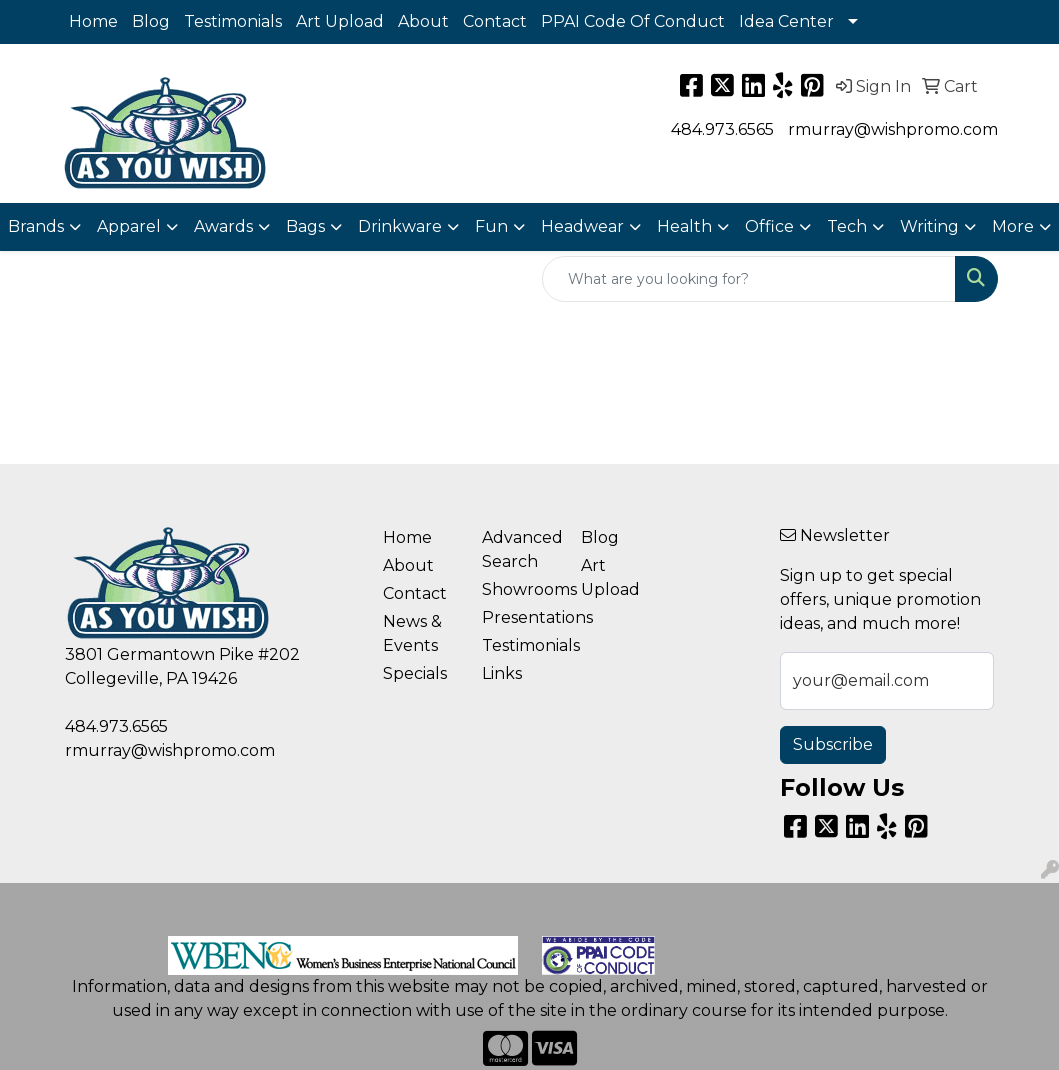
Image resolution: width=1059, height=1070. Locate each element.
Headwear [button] (582, 226)
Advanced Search (519, 549)
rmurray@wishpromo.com (893, 129)
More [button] (1013, 226)
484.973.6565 (722, 129)
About (423, 21)
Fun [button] (491, 226)
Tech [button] (847, 226)
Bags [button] (305, 226)
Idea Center (786, 21)
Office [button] (769, 226)
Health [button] (684, 226)
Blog (151, 21)
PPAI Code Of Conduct (633, 21)
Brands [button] (36, 226)
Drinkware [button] (400, 226)
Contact (495, 21)
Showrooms (519, 589)
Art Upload (340, 21)
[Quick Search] (749, 279)
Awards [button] (223, 226)
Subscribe (833, 744)
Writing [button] (929, 226)
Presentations (519, 617)
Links (502, 673)
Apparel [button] (129, 226)
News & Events (412, 633)
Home (93, 21)
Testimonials (233, 21)
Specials (415, 673)
